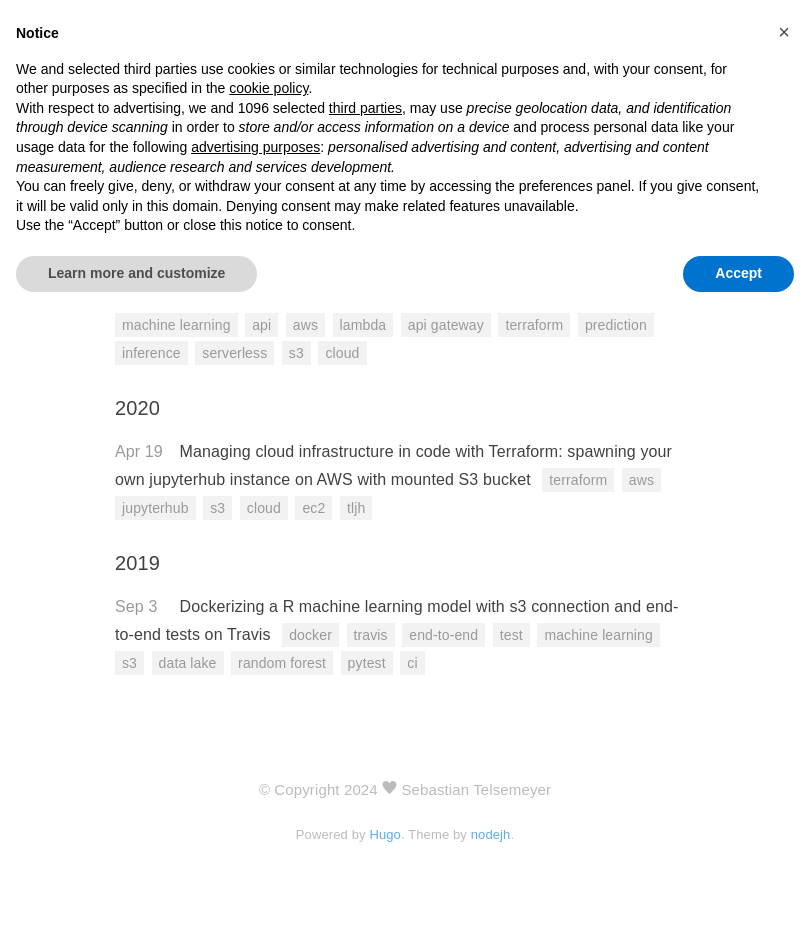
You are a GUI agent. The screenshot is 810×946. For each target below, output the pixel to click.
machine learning (176, 325)
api (261, 325)
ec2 (313, 508)
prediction (616, 325)
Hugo (385, 834)
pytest (367, 663)
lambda (363, 325)
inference (151, 353)
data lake (188, 663)
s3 (296, 353)
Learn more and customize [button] (136, 273)
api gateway (446, 325)
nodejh (491, 834)
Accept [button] (738, 273)
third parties (365, 108)
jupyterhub (155, 508)
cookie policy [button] (268, 88)
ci (412, 663)
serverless (234, 353)
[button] (784, 32)
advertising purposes (255, 147)
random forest (282, 663)
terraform (534, 325)
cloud (342, 353)
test (511, 635)
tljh (356, 508)
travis (371, 635)
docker (310, 635)
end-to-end (443, 635)
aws (305, 325)
